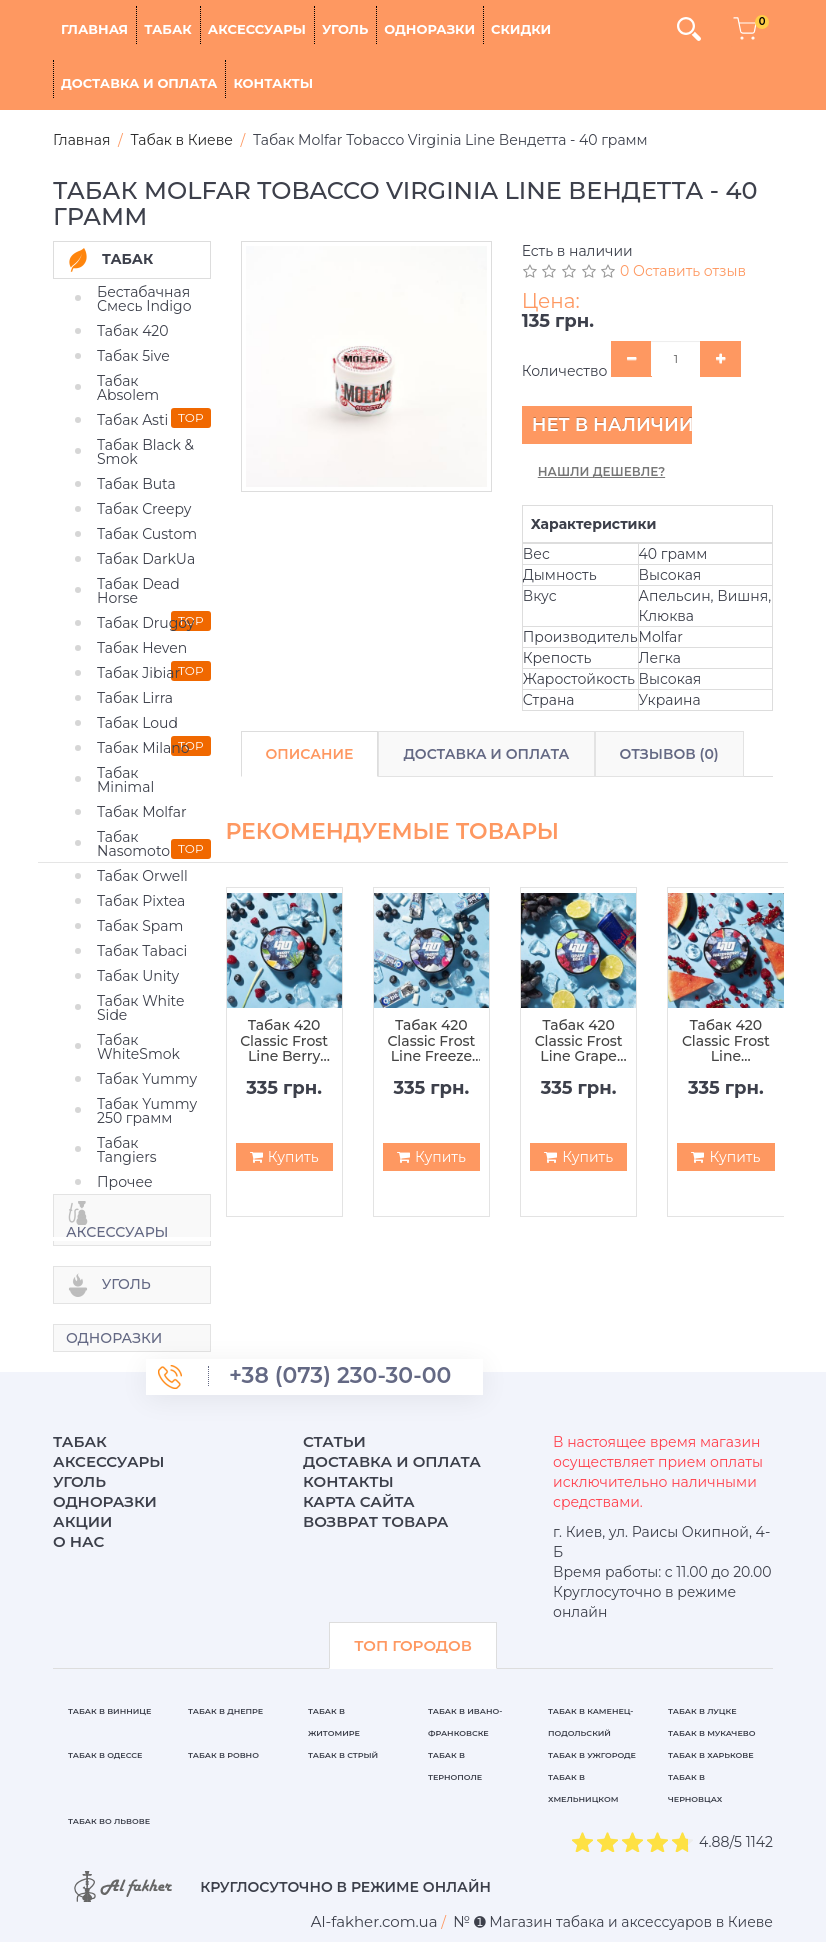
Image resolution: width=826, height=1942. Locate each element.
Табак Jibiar (138, 673)
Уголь (345, 29)
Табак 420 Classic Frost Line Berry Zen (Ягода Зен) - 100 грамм (284, 1041)
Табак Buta (136, 484)
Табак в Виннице (109, 1711)
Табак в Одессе (105, 1755)
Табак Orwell (142, 876)
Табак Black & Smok (145, 452)
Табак (168, 29)
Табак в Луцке (702, 1711)
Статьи (334, 1441)
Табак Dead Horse (138, 591)
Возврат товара (376, 1521)
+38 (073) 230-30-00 (340, 1375)
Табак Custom (147, 534)
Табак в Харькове (711, 1755)
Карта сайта (359, 1501)
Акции (82, 1521)
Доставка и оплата (139, 83)
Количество (565, 371)
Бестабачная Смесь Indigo (144, 299)
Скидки (521, 29)
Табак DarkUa (146, 559)
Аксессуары (257, 29)
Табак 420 (133, 331)
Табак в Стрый (343, 1755)
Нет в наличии (612, 425)
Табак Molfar (142, 812)
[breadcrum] (374, 1921)
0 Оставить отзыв (683, 271)
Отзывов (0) (669, 754)
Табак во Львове (109, 1821)
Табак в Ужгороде (592, 1755)
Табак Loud (137, 723)
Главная (94, 29)
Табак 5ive (133, 356)
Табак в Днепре (225, 1711)
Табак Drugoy (145, 623)
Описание (310, 754)
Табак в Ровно (223, 1755)
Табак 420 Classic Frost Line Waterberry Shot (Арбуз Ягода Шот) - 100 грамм (726, 1041)
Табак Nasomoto (133, 844)
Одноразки (429, 29)
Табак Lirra (135, 698)
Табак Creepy (144, 509)
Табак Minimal (125, 780)
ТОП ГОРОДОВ (413, 1645)
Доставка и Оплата (486, 754)
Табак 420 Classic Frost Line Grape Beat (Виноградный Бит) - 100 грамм (578, 1041)
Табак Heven (142, 648)
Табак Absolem (128, 388)
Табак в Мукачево (711, 1733)
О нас (78, 1541)
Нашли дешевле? (601, 471)
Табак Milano (143, 748)
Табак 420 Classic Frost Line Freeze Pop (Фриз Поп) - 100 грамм (431, 1041)
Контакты (273, 83)
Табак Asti (132, 420)
